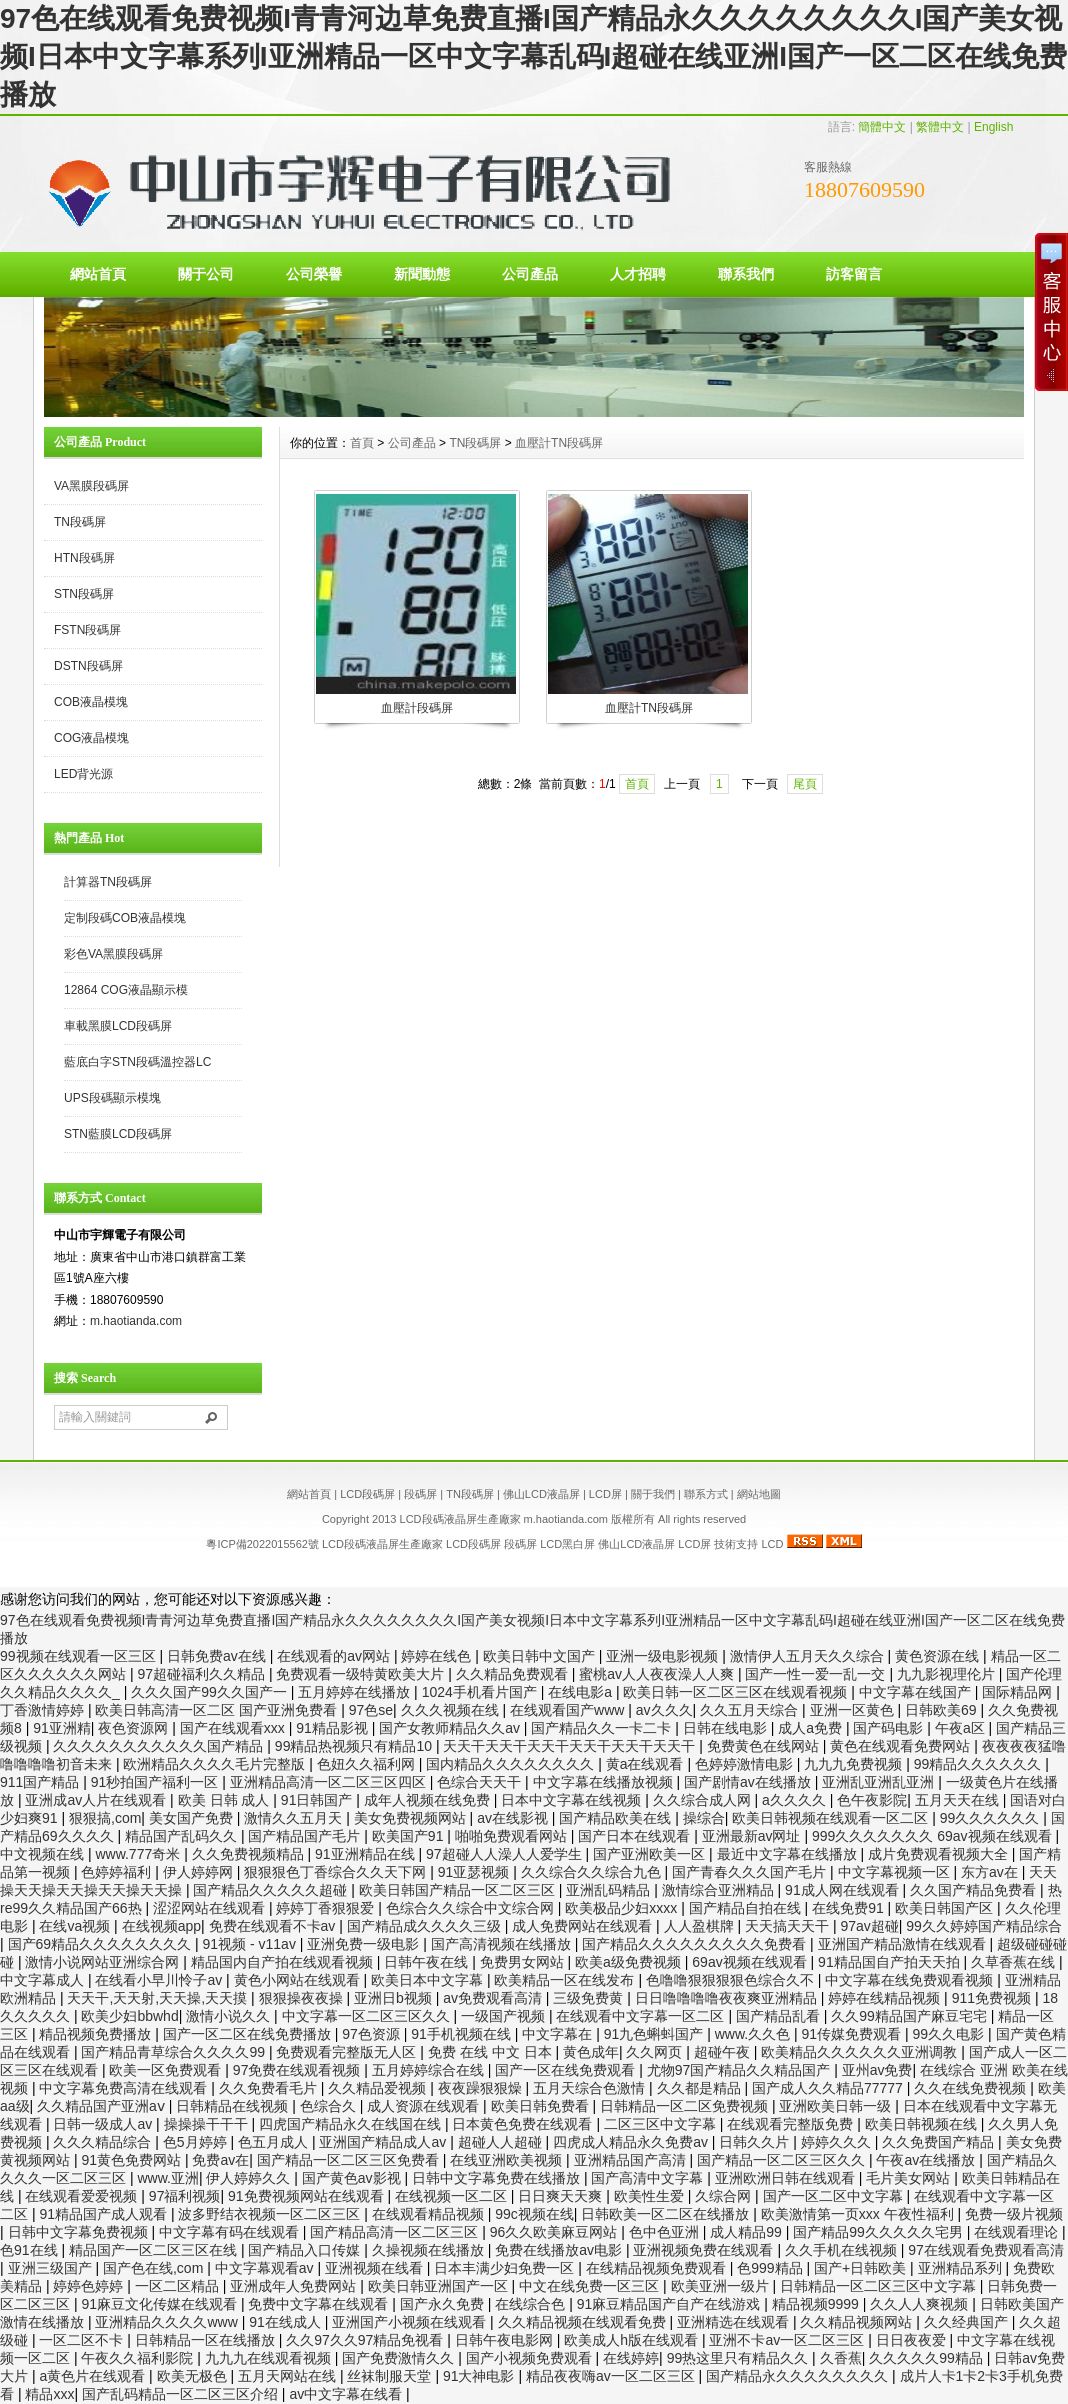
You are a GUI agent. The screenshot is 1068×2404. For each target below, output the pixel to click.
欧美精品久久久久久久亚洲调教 (861, 2052)
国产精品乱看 (780, 2016)
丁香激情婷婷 (44, 1710)
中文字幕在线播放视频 (605, 1782)
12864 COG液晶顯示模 (126, 990)
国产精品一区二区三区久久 (783, 2160)
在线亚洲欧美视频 (508, 2160)
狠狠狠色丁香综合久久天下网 (337, 1872)
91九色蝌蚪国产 (655, 2034)
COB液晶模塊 (91, 702)
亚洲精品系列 (962, 2268)
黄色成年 (591, 2052)
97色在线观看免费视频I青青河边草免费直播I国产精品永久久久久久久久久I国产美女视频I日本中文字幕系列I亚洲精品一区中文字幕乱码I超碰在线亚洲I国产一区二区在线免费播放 (533, 56)
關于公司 (206, 274)
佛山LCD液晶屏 (541, 1494)
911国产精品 (41, 1782)
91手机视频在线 (462, 2034)
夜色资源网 (135, 1728)
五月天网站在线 (289, 2376)
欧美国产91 (409, 1836)
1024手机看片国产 (481, 1692)
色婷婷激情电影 (746, 1764)
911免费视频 (993, 1998)
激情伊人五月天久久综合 (809, 1656)
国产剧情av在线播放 (749, 1782)
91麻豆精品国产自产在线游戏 (670, 2304)
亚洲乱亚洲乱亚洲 (880, 1782)
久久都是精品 (701, 2088)
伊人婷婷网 (200, 1872)
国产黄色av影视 (353, 2178)
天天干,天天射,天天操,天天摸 (159, 1998)
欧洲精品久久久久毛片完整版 (216, 1764)
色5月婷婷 (197, 2142)
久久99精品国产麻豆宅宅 (910, 2016)
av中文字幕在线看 (347, 2394)
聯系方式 (706, 1494)
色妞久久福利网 (368, 1764)
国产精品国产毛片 (306, 1836)
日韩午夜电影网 (506, 2340)
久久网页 (656, 2052)
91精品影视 (333, 1728)
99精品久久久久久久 (979, 1764)
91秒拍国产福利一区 (156, 1782)
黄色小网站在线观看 (299, 1980)
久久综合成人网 (704, 1800)
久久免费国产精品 (940, 2142)
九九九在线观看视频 (270, 2358)
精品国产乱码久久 (183, 1836)
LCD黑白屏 (569, 1544)
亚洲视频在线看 (376, 2268)
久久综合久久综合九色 (593, 1872)
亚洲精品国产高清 (632, 2160)
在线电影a (582, 1692)
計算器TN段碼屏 (108, 882)
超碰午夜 (724, 2052)
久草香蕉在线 (1015, 1962)
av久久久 (664, 1710)
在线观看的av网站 (335, 1656)
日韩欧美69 (942, 1710)
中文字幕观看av (266, 2268)
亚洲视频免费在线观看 (705, 2250)
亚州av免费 (877, 2070)
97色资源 (372, 2034)
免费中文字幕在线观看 (320, 2304)
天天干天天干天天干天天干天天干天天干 (571, 1746)
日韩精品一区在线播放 (207, 2340)
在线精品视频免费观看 (658, 2268)
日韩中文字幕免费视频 (80, 2232)
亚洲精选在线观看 (735, 2322)
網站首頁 (98, 274)
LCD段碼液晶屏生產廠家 (382, 1544)
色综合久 (330, 2106)
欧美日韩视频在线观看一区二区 (832, 1818)
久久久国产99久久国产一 (210, 1692)
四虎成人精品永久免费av (632, 2142)
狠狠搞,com (105, 1818)
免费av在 (220, 2160)
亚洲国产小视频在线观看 (411, 2322)
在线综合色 (532, 2304)
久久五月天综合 (751, 1710)
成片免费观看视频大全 (940, 1854)
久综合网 (725, 2196)
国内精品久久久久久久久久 (512, 1764)
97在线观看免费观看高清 (986, 2250)
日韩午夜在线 (428, 1962)
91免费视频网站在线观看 (307, 2196)
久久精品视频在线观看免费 (584, 2322)
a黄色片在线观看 (94, 2376)
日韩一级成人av (104, 2124)
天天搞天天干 (789, 1926)
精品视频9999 (817, 2304)
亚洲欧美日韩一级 (837, 2106)
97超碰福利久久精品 (202, 1674)
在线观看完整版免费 (792, 2124)
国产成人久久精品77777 (829, 2088)
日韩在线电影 (727, 1728)
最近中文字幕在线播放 (789, 1854)
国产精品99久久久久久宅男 (879, 2232)
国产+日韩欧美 (862, 2268)
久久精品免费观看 (514, 1674)
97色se (371, 1710)
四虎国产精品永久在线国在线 (352, 2124)
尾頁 (805, 784)
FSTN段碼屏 (87, 630)
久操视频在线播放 (430, 2250)
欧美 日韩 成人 (226, 1800)
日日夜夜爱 (913, 2340)
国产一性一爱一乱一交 (817, 1674)
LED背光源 (83, 774)
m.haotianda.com (136, 1321)
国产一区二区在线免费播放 (249, 2034)
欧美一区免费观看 (167, 2070)
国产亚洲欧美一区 (651, 1854)
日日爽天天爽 (562, 2196)
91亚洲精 (62, 1728)
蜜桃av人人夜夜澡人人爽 (658, 1674)
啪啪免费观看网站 (513, 1836)
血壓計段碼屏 (417, 708)
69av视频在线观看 (751, 1962)
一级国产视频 (505, 2016)
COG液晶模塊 (91, 738)
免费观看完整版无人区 (348, 2052)
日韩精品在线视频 (234, 2106)
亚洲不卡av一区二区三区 (788, 2340)
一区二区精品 (179, 2286)
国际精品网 (1019, 1692)
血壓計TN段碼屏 (559, 443)
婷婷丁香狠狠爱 (327, 1908)
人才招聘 (638, 274)
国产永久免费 (444, 2304)
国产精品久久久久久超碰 (272, 1890)
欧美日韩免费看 (542, 2106)
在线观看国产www (569, 1710)
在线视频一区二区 (453, 2196)
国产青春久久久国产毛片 (751, 1872)
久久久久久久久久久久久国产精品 (160, 1746)
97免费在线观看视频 (298, 2070)
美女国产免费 (193, 1818)
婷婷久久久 (838, 2142)
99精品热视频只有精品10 (355, 1746)
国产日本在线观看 (636, 1836)
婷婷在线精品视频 (886, 1998)
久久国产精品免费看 (975, 1890)
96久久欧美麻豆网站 (555, 2232)
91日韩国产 (318, 1800)
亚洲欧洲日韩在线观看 (787, 2178)
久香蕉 (841, 2358)
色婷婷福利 (118, 1872)
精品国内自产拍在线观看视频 (284, 1962)
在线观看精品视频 (430, 2214)
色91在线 (30, 2250)
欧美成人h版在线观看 (633, 2340)
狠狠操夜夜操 (303, 1998)
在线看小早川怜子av (160, 1980)
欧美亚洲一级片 (722, 2286)
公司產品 (530, 274)
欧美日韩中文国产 (541, 1656)
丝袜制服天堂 (391, 2376)
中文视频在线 (44, 1854)
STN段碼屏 (84, 594)
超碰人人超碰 (502, 2142)
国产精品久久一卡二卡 (603, 1728)
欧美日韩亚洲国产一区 (440, 2286)
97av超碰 (869, 1926)
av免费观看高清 (494, 1998)
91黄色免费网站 (132, 2160)
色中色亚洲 (666, 2232)
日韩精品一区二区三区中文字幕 (880, 2286)
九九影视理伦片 (948, 1674)
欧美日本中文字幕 (429, 1980)
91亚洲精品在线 (366, 1854)
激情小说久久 (230, 2016)
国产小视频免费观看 (531, 2358)
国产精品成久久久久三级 (426, 1926)
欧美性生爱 (651, 2196)
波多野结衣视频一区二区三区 (271, 2214)
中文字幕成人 (44, 1980)
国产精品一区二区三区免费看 (350, 2160)
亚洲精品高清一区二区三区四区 (330, 1782)
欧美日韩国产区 (946, 1908)
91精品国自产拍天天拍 (890, 1962)
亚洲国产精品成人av (384, 2142)
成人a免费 (812, 1728)
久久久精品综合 (104, 2142)
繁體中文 (940, 127)
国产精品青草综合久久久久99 (174, 2052)
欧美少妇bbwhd (129, 2016)
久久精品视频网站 (858, 2322)
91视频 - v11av (251, 1944)
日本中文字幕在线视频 (573, 1800)
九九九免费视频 (855, 1764)
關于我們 (653, 1494)
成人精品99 (747, 2232)
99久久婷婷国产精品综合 (984, 1926)
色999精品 (771, 2268)
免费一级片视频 (1014, 2214)
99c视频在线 (534, 2214)
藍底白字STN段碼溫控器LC (137, 1062)
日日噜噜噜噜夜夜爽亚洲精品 (728, 1998)
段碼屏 (420, 1494)
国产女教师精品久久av (451, 1728)
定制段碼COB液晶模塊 (125, 918)
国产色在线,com (155, 2268)
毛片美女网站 (910, 2178)
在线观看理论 (1018, 2232)
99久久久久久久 (991, 1818)
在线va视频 (76, 1926)
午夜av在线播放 (927, 2160)
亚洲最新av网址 (753, 1836)
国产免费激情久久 (400, 2358)
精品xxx (49, 2394)
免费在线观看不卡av (274, 1926)
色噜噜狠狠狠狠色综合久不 (732, 1980)
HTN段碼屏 (84, 558)
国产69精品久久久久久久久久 (101, 1944)
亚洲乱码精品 (610, 1890)
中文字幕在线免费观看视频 (911, 1980)
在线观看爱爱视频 (83, 2196)
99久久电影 (950, 2034)
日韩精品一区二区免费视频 (686, 2106)
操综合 (704, 1818)
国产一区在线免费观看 (567, 2070)
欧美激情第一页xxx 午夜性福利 (859, 2214)
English (993, 127)
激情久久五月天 (295, 1818)
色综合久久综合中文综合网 (472, 1908)
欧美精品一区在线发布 (566, 1980)
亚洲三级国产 (52, 2268)
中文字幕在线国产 (917, 1692)
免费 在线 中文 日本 (492, 2052)
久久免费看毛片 (270, 2088)
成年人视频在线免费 (429, 1800)
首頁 (362, 443)
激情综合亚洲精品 (720, 1890)
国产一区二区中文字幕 (835, 2196)
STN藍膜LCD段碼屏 (118, 1134)
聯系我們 (746, 274)
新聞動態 (422, 274)
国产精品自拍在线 (747, 1908)
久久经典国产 (968, 2322)
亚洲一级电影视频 (664, 1656)
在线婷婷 (631, 2358)
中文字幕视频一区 (896, 1872)
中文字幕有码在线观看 (231, 2232)
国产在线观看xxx (234, 1728)
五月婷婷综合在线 (430, 2070)
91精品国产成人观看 (104, 2214)
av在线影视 (514, 1818)
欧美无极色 (194, 2376)
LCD (772, 1544)
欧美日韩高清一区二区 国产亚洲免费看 (218, 1710)
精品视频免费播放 (97, 2034)
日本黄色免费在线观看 (524, 2124)
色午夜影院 (872, 1800)
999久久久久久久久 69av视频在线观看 (934, 1836)
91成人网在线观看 (843, 1890)
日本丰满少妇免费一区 (506, 2268)
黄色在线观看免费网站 (902, 1746)
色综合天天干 (481, 1782)
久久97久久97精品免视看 (366, 2340)
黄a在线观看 (647, 1764)
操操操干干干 (208, 2124)
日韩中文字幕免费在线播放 (498, 2178)
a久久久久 (796, 1800)
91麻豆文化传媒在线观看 (160, 2304)
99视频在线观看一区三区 (79, 1656)
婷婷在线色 (438, 1656)
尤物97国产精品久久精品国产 (740, 2070)
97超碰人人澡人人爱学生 (505, 1854)
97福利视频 (185, 2196)
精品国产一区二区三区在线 (155, 2250)
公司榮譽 (314, 274)
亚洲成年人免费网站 (295, 2286)
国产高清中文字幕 (649, 2178)
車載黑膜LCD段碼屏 (118, 1026)
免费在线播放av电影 (560, 2250)
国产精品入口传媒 (306, 2250)
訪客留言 (854, 274)
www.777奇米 (139, 1854)
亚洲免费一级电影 (365, 1944)
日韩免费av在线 (218, 1656)
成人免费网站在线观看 (584, 1926)
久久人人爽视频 (921, 2304)
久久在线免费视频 (972, 2088)
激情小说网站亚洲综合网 (104, 1962)
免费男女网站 (524, 1962)
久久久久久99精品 (927, 2358)
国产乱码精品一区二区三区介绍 (182, 2394)
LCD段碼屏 (367, 1494)
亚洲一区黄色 (854, 1710)
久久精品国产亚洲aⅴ (103, 2106)
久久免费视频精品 (250, 1854)
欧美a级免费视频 (630, 1962)
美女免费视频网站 (412, 1818)
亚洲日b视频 (395, 1998)
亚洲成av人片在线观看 (97, 1800)
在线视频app (161, 1926)
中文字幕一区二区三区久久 (368, 2016)
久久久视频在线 (452, 1710)
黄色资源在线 (939, 1656)
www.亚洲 (167, 2178)
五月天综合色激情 (591, 2088)
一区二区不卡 (83, 2340)
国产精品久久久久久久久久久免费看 (696, 1944)
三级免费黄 (590, 1998)
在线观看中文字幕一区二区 (642, 2016)
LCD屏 (605, 1494)
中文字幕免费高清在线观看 (125, 2088)
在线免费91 (849, 1908)
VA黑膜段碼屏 (91, 486)
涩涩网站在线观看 (211, 1908)
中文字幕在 (559, 2034)
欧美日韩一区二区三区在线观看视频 (737, 1692)
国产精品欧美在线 (617, 1818)
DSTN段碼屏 (88, 666)
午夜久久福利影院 (139, 2358)
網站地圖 (759, 1494)
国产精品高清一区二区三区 (396, 2232)
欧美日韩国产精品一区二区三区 (459, 1890)
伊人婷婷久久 (250, 2178)
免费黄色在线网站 (765, 1746)
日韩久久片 (756, 2142)
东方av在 (991, 1872)
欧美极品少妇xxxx (623, 1908)
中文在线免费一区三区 (591, 2286)
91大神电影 (480, 2376)
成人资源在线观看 (425, 2106)
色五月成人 (275, 2142)
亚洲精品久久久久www (168, 2322)
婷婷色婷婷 (90, 2286)
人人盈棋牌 (701, 1926)
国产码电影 (890, 1728)
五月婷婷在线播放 (356, 1692)
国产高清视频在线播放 (503, 1944)
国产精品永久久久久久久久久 (799, 2376)
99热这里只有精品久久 (739, 2358)
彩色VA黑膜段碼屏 (113, 954)
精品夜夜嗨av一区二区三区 (612, 2376)
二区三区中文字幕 (662, 2124)
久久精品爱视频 (379, 2088)
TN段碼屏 (80, 522)
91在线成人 (286, 2322)
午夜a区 (962, 1728)
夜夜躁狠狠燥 (482, 2088)
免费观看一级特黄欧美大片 (362, 1674)
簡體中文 (882, 127)
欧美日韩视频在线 (923, 2124)
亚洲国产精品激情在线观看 (904, 1944)
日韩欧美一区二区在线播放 (667, 2214)
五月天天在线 (959, 1800)
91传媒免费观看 (853, 2034)
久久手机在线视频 (843, 2250)
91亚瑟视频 (475, 1872)
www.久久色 (754, 2034)
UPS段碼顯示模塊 (112, 1098)
